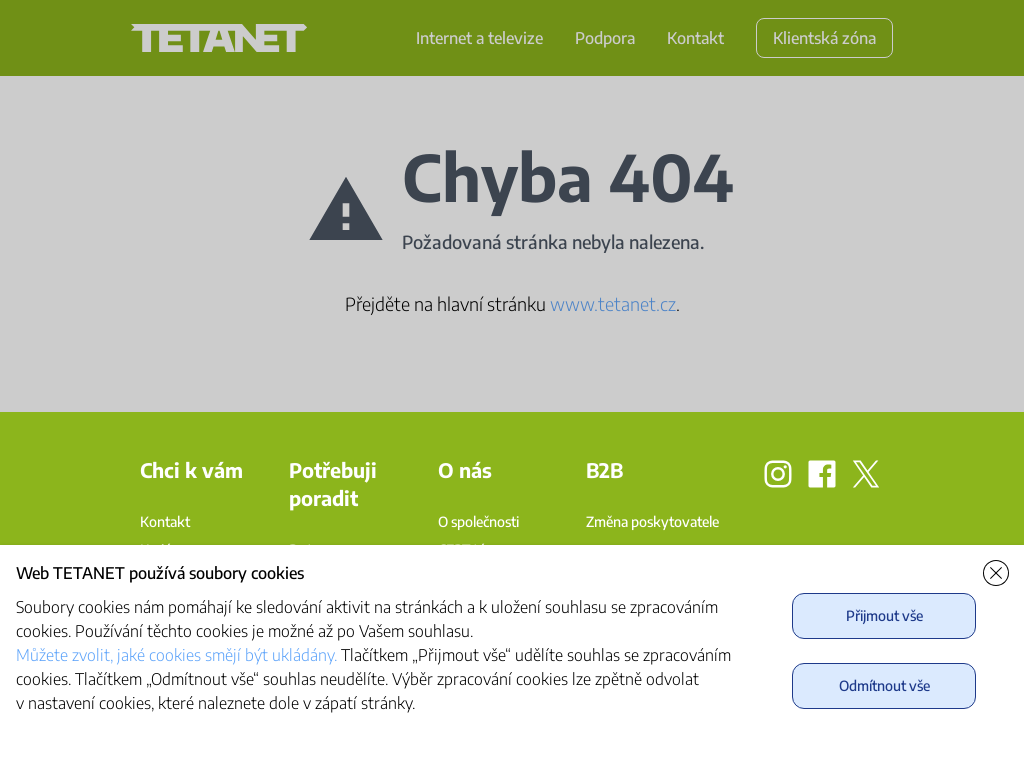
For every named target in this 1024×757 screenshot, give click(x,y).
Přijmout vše (884, 615)
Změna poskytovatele (652, 522)
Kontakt (165, 522)
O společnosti (478, 522)
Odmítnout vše (884, 685)
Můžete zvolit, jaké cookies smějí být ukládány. (176, 655)
